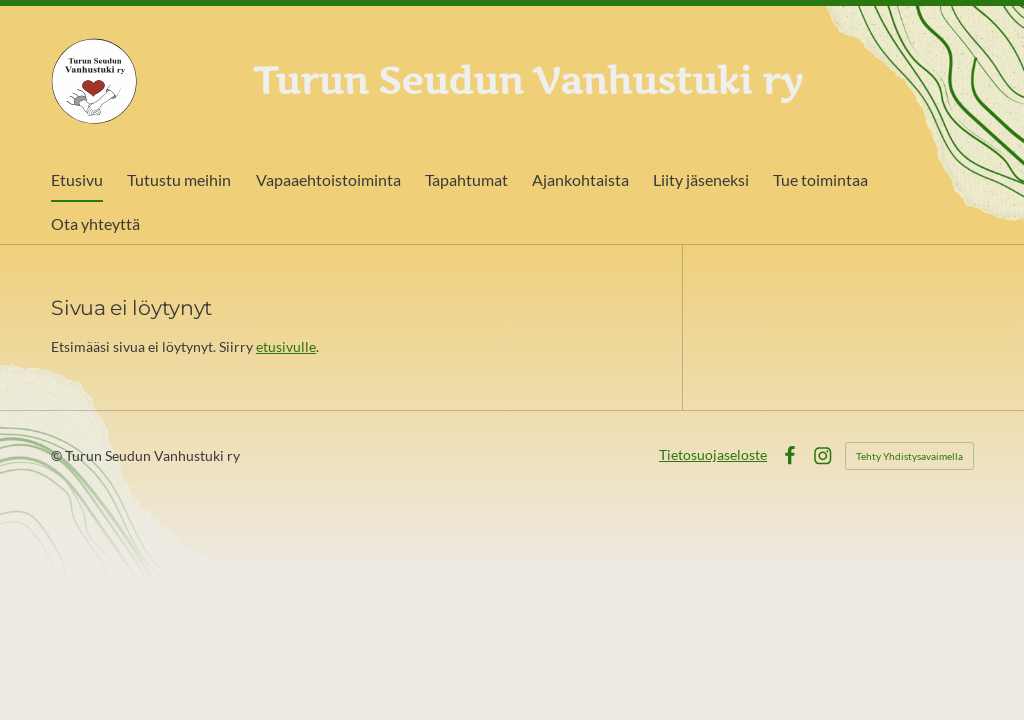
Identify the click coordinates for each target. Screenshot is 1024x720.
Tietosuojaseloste (713, 454)
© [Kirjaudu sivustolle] (58, 455)
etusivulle (286, 346)
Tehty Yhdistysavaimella (909, 456)
